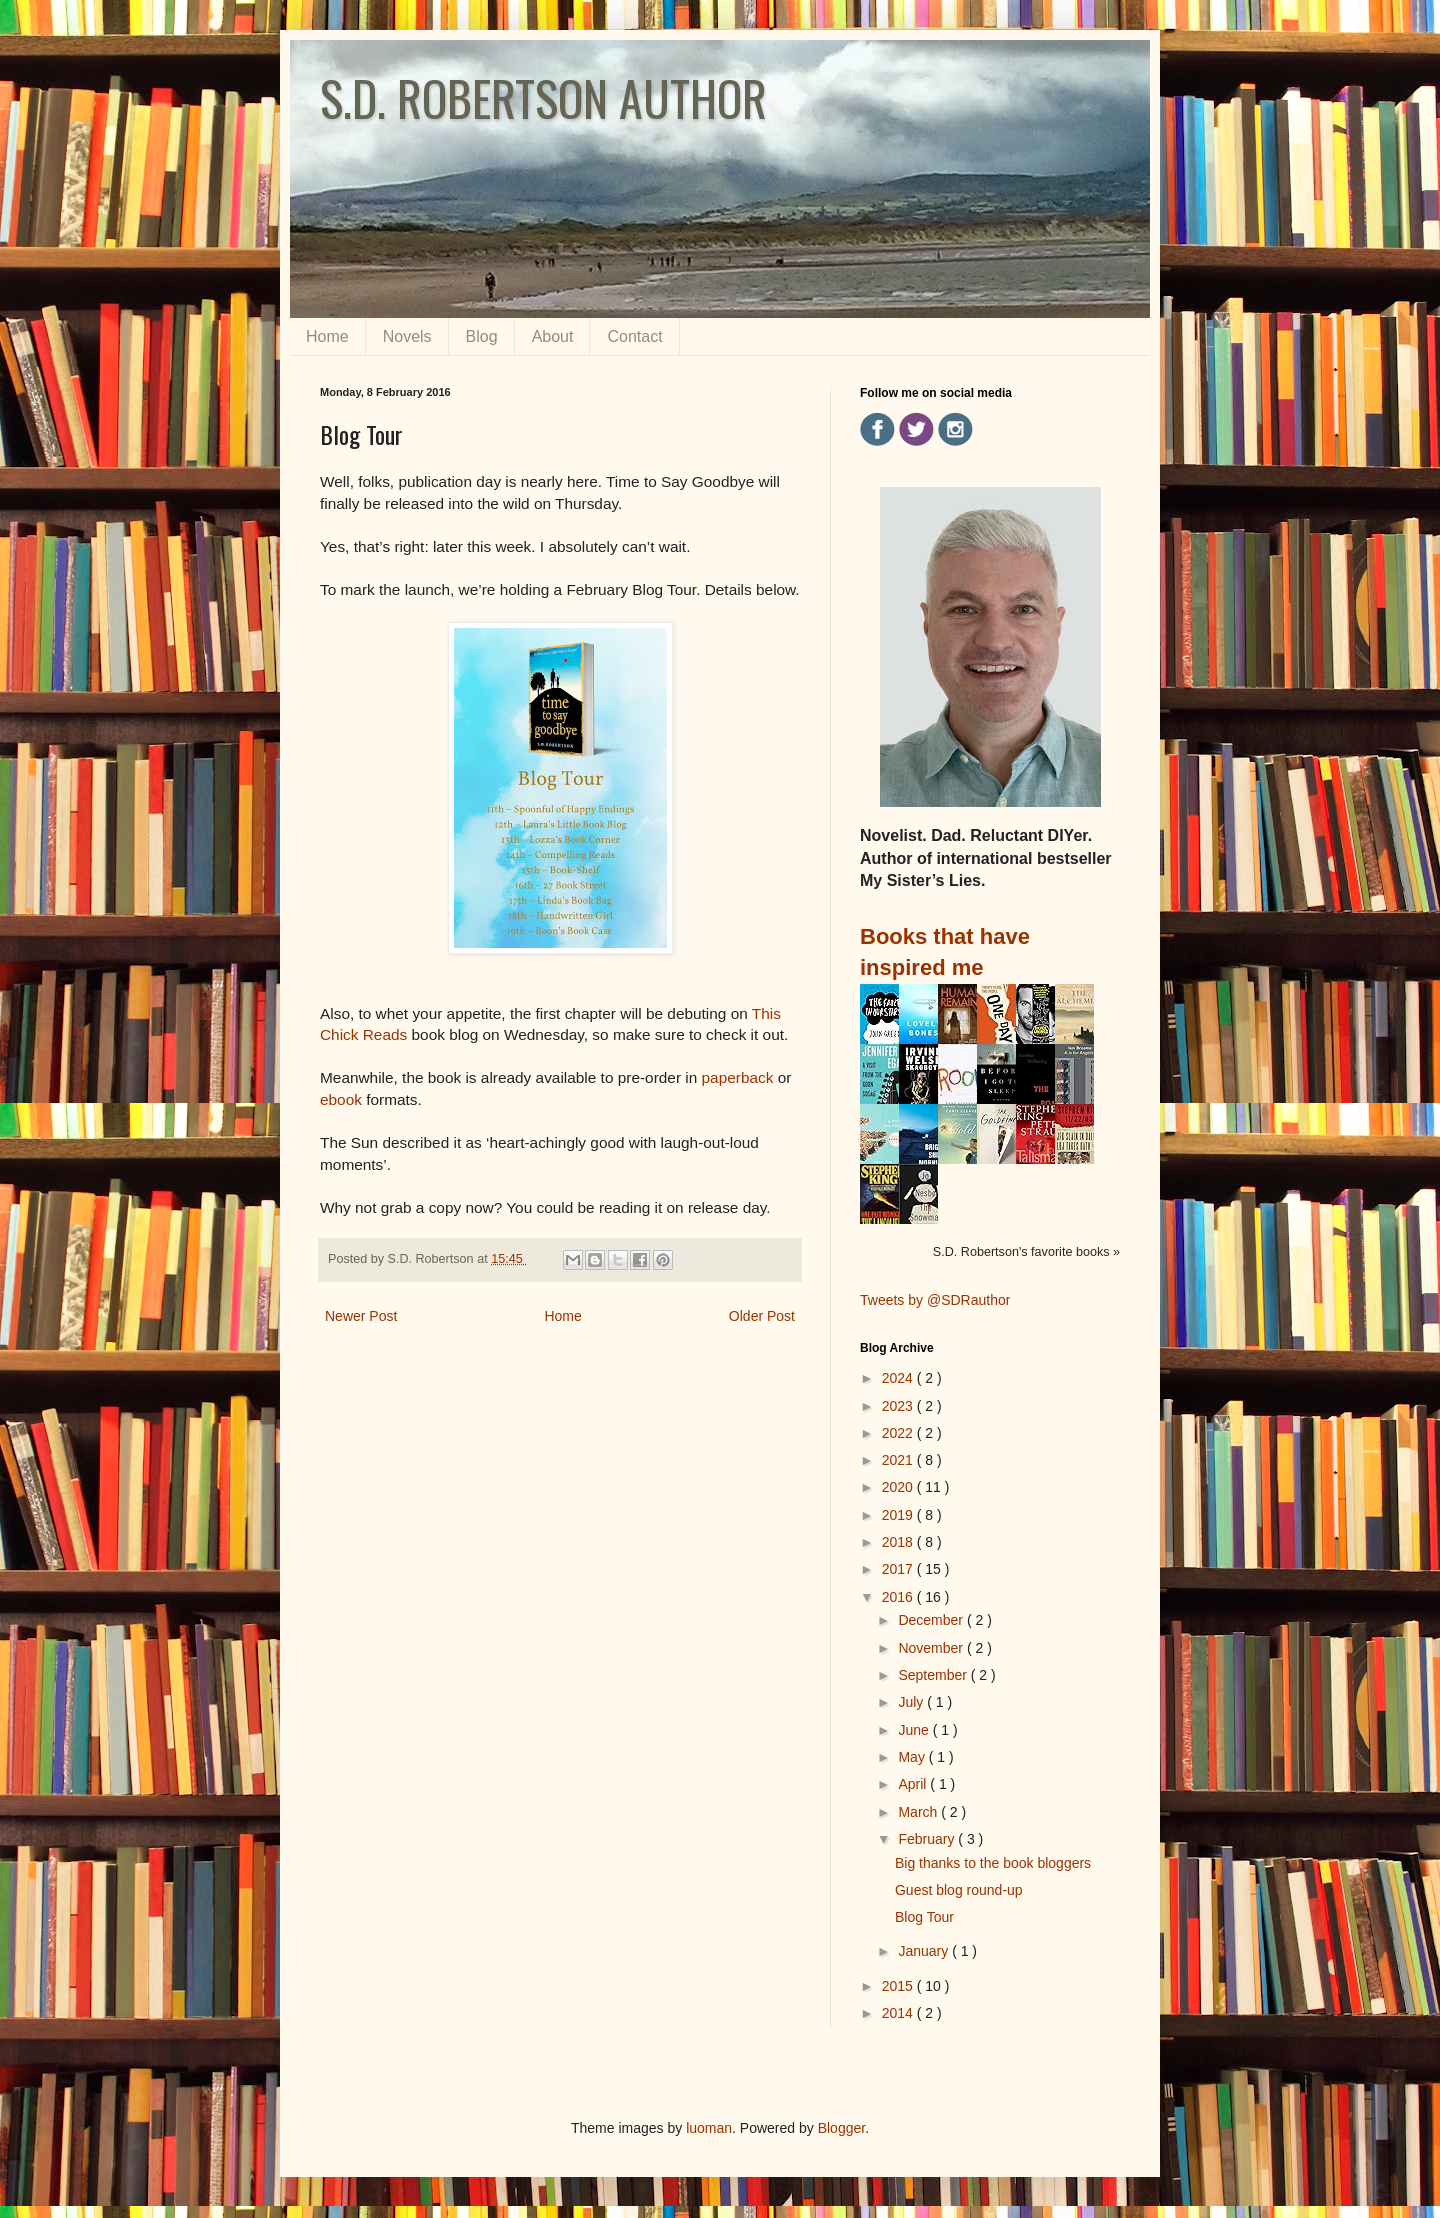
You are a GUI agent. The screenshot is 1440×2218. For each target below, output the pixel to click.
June (915, 1730)
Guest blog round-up (959, 1890)
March (919, 1812)
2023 (899, 1406)
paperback (740, 1077)
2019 (899, 1515)
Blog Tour (924, 1917)
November (932, 1648)
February (928, 1839)
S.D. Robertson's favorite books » (1026, 1252)
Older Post (762, 1316)
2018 (899, 1542)
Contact (634, 336)
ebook (343, 1099)
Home (327, 336)
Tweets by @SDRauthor (935, 1300)
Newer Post (361, 1316)
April (914, 1784)
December (932, 1620)
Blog (482, 336)
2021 (899, 1460)
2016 (899, 1597)
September (934, 1675)
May (913, 1757)
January (925, 1951)
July (912, 1702)
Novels (407, 336)
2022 (899, 1433)
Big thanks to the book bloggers (993, 1863)
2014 (899, 2013)
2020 (899, 1487)
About (553, 336)
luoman (709, 2128)
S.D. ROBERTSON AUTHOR (543, 97)
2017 (899, 1569)
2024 (899, 1378)
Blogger (841, 2128)
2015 (899, 1986)
